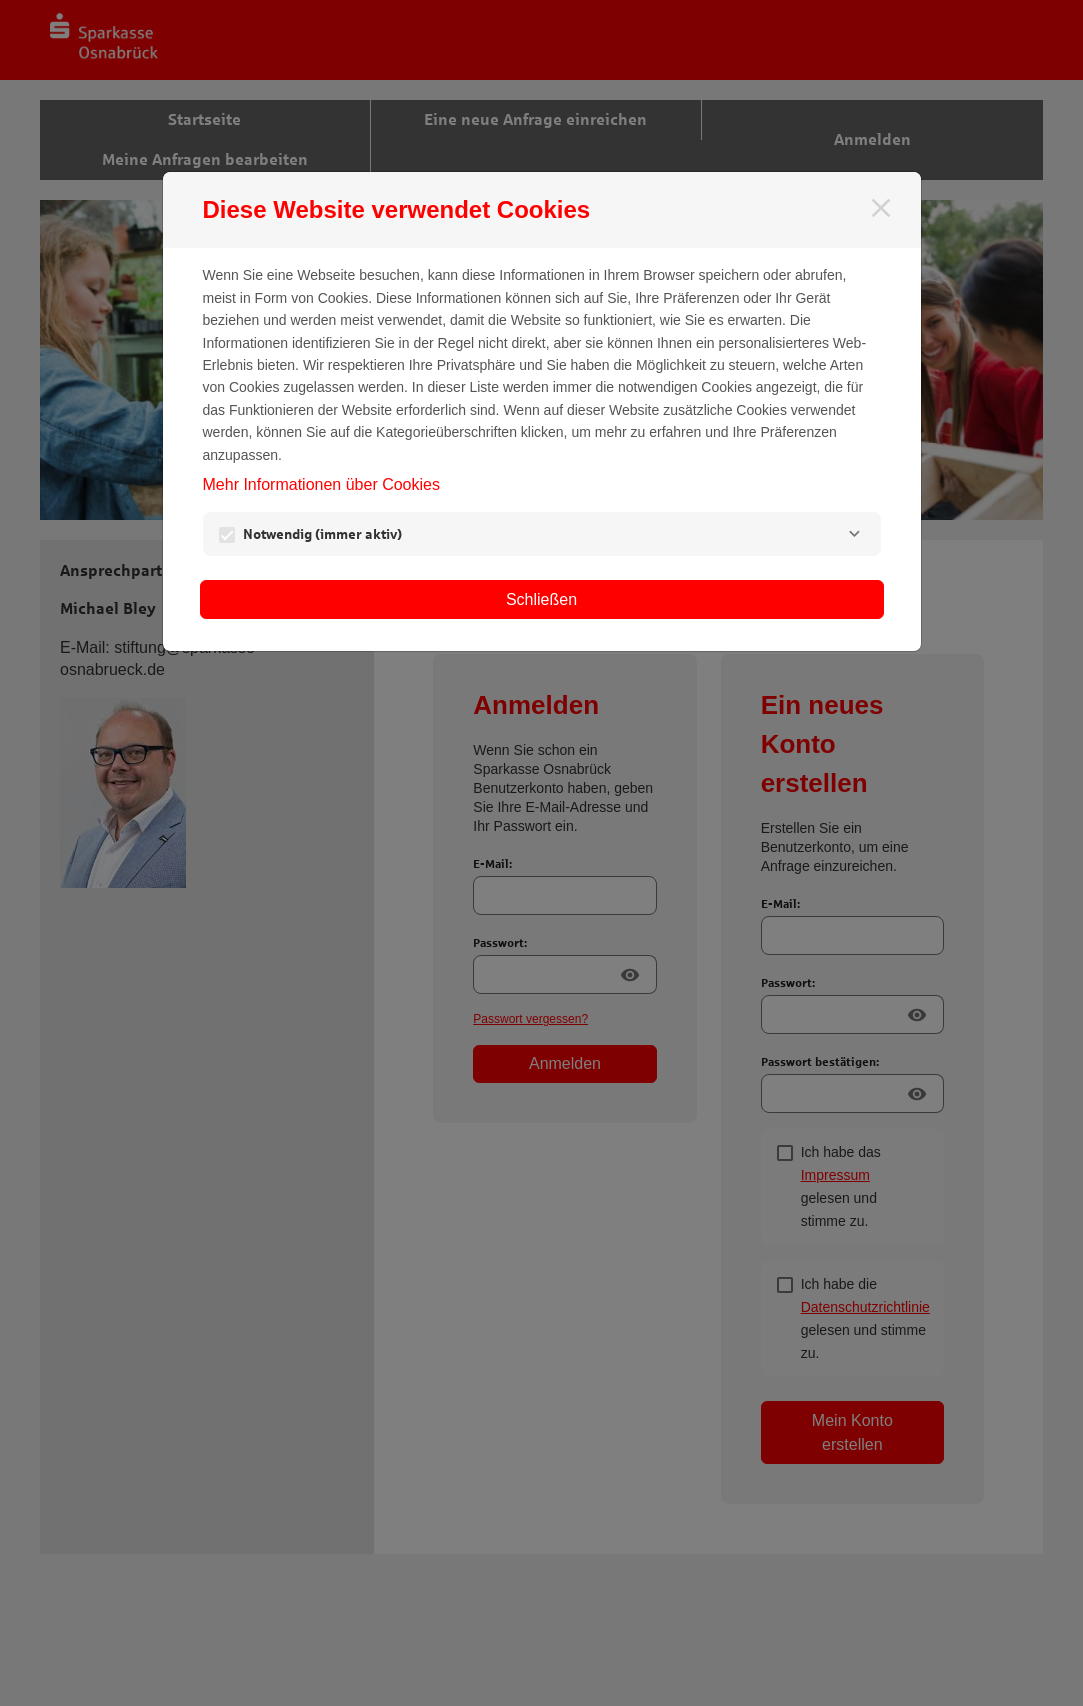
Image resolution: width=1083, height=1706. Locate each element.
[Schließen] (881, 208)
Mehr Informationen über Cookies (321, 484)
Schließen (541, 599)
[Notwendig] (855, 534)
